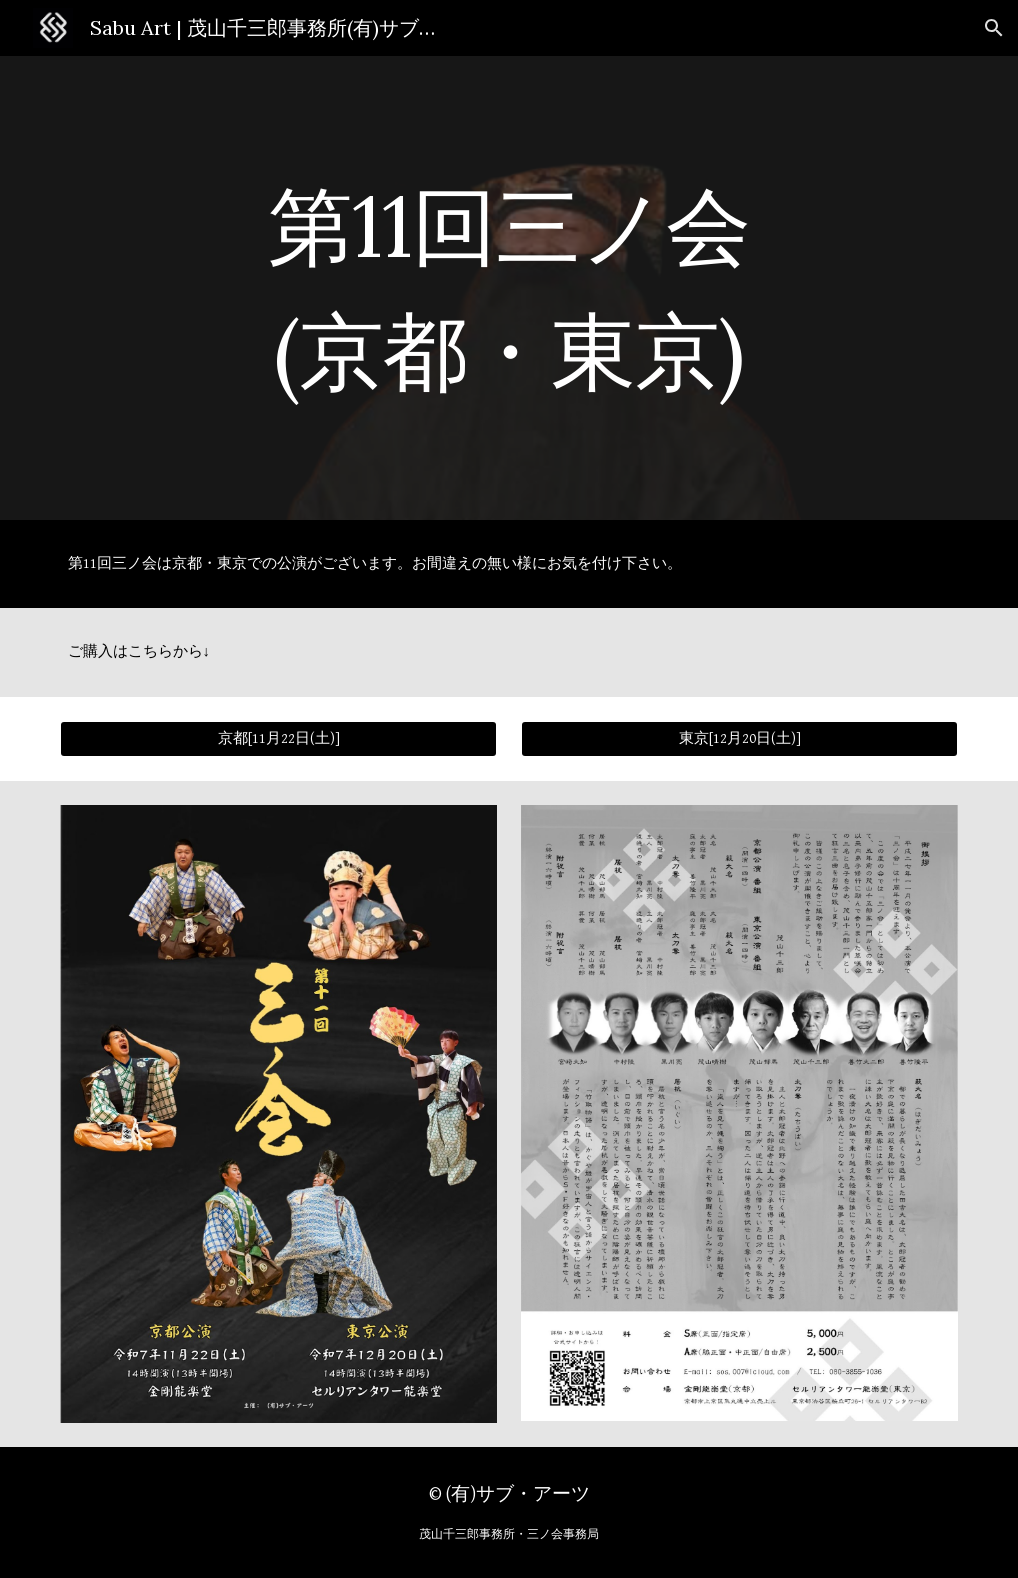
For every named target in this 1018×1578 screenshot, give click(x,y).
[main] (509, 288)
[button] (994, 28)
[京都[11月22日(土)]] (279, 739)
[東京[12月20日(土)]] (740, 739)
